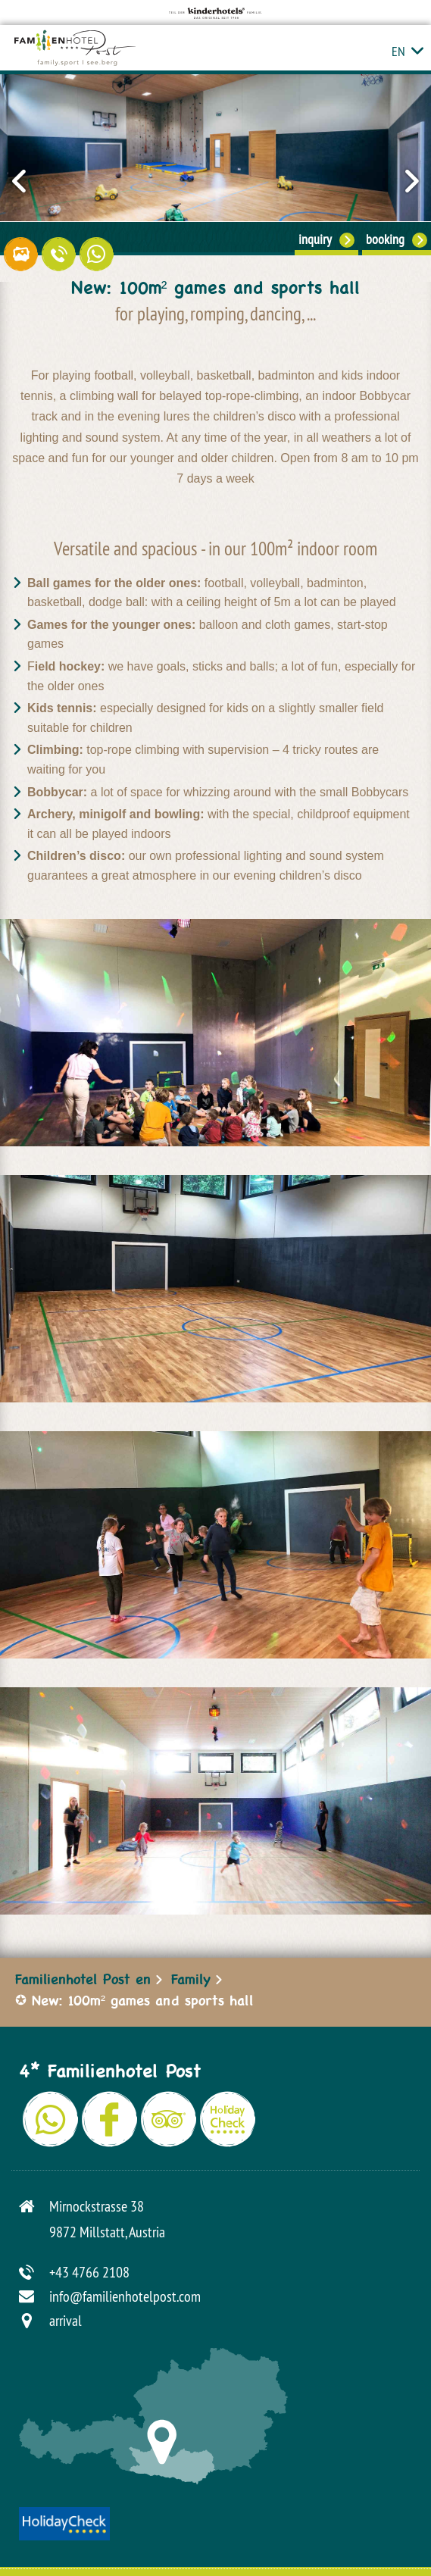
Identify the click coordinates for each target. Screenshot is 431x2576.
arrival (65, 2320)
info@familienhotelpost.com (125, 2296)
